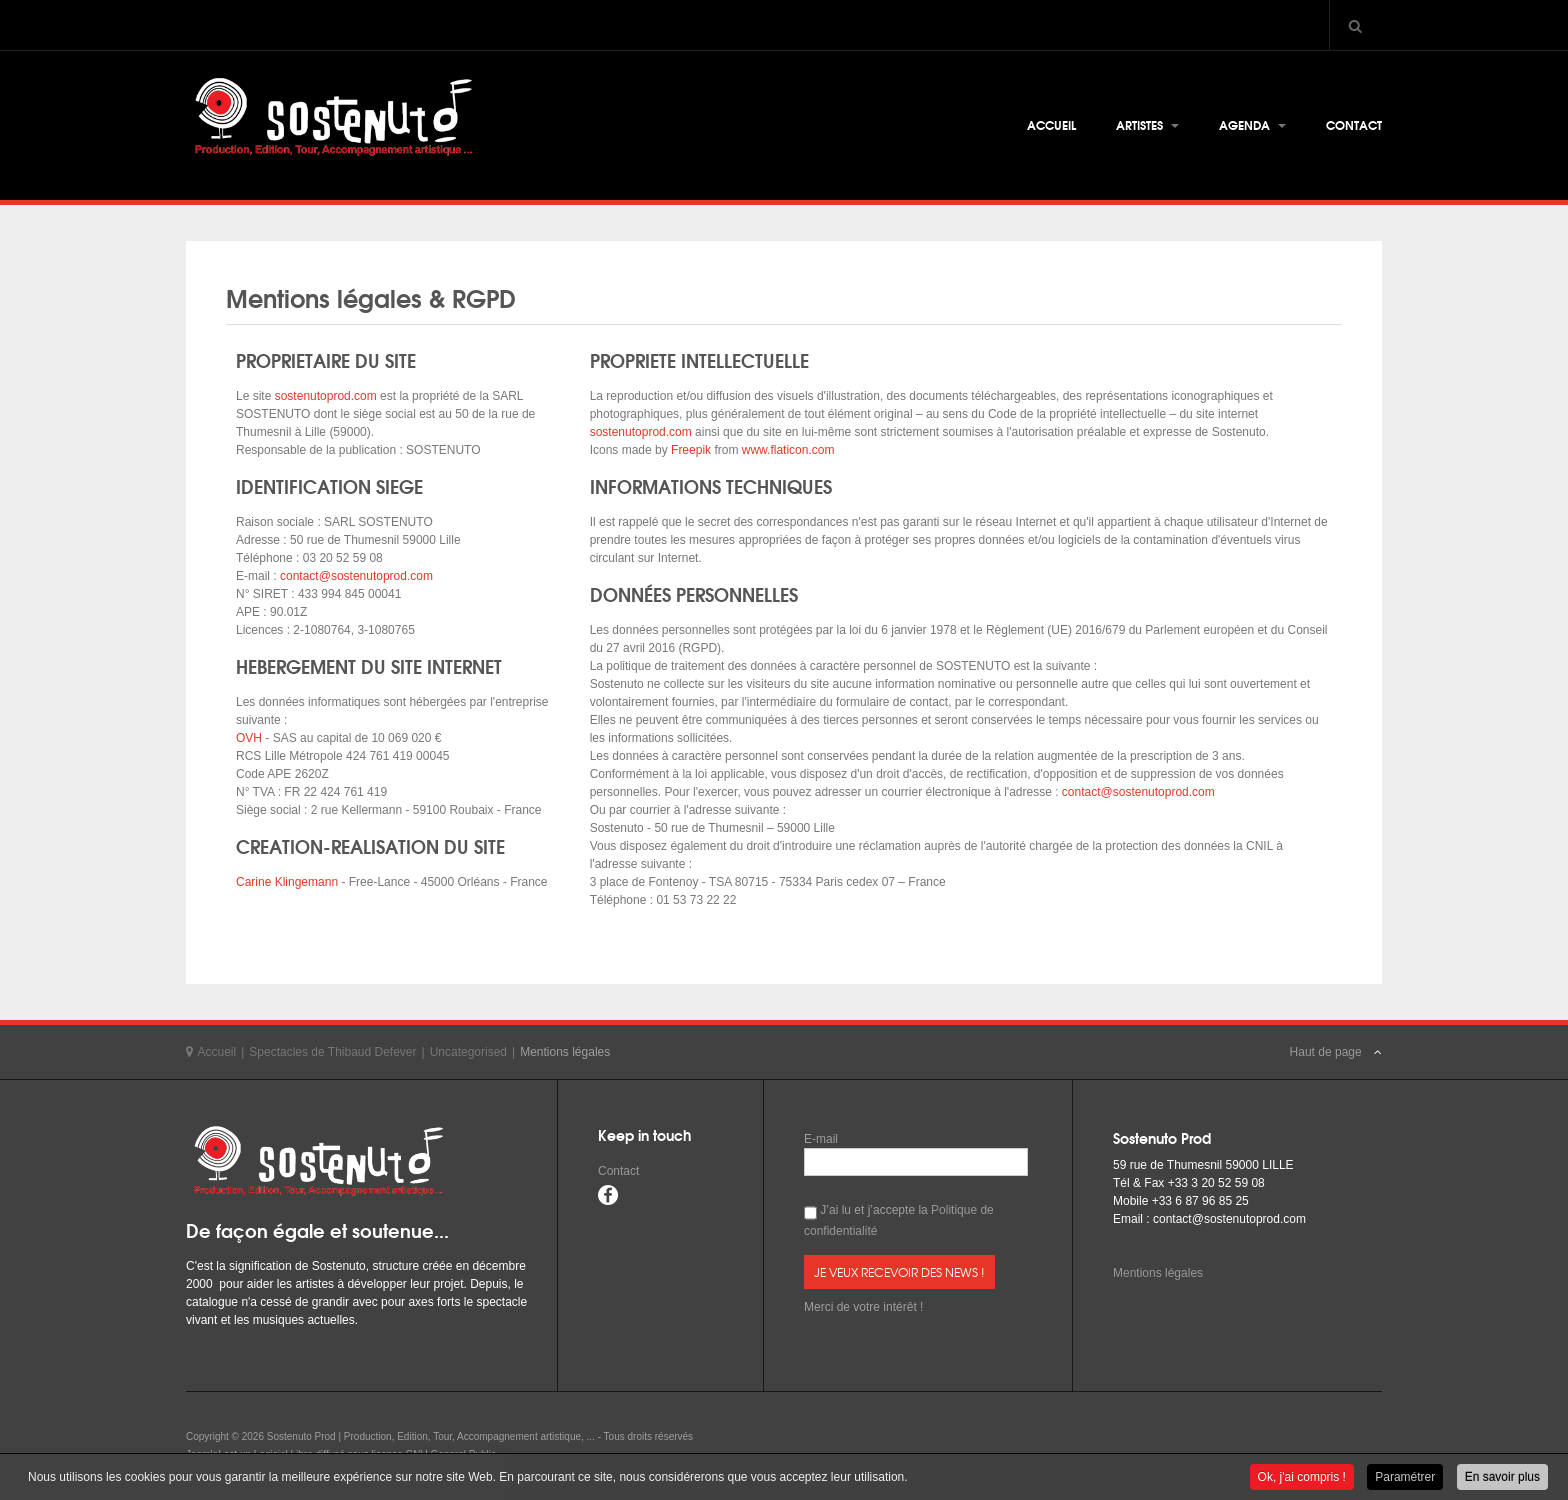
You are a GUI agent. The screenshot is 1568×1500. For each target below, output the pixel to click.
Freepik (691, 450)
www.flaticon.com (788, 450)
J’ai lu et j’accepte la (899, 1220)
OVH (249, 738)
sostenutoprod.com (323, 396)
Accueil (1051, 124)
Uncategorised (468, 1052)
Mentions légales (1158, 1273)
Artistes (1147, 124)
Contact (1354, 124)
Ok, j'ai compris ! (1302, 1478)
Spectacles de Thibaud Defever (332, 1052)
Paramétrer (1405, 1478)
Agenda (1252, 124)
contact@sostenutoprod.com (356, 576)
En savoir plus (1502, 1478)
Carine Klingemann (287, 882)
